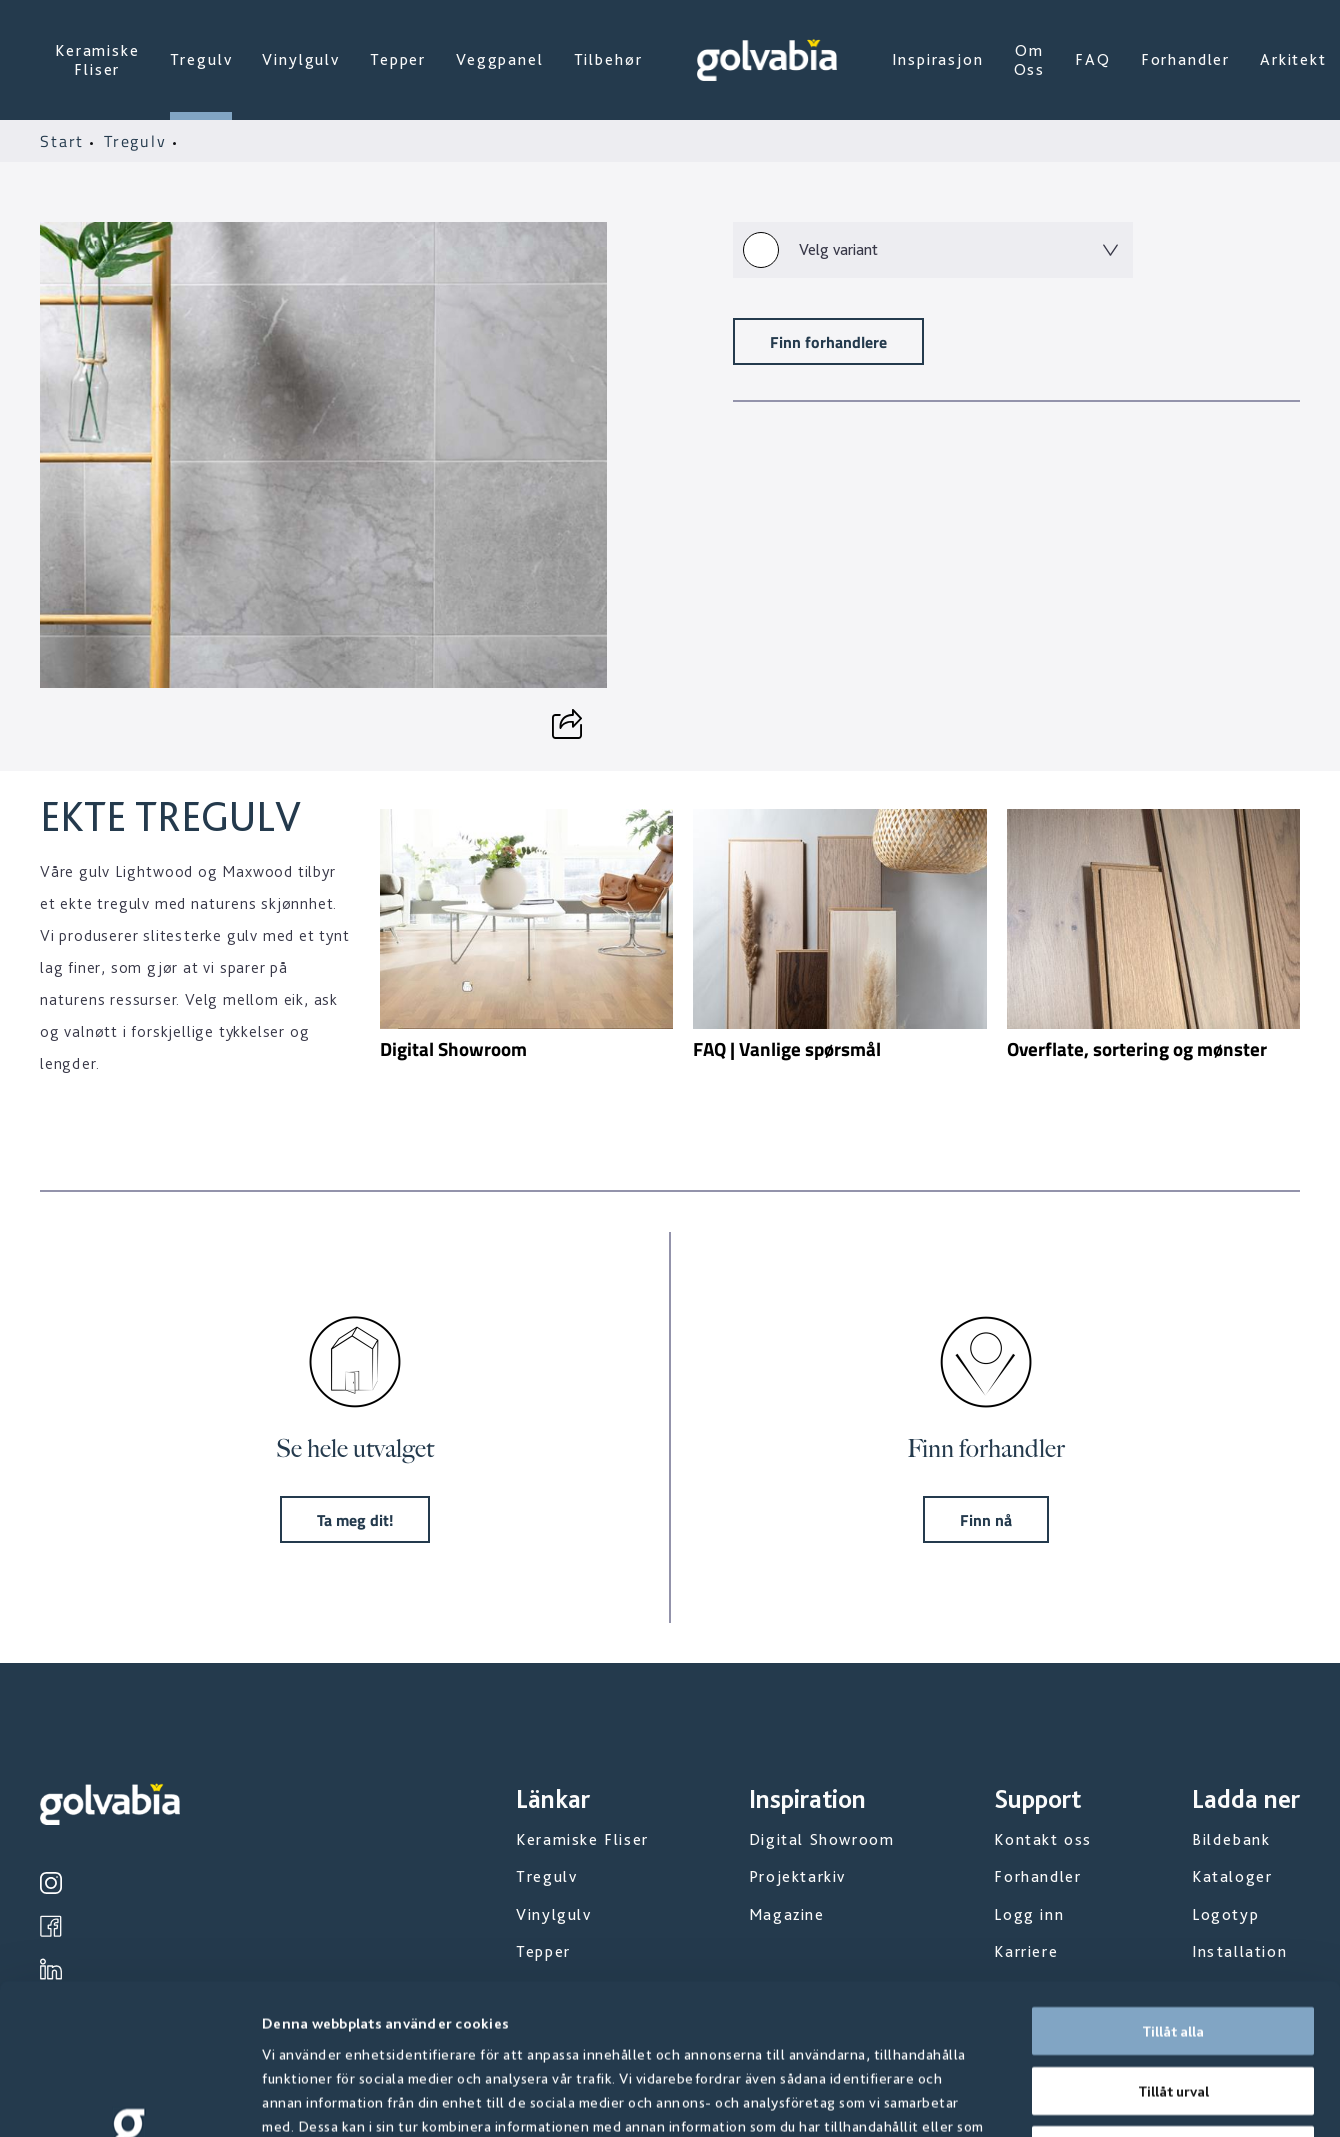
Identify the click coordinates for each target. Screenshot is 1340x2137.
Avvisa (1173, 2009)
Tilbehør (608, 59)
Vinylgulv (301, 59)
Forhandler (1185, 59)
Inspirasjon (937, 59)
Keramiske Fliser (97, 60)
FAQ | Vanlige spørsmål (787, 1049)
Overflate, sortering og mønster (1137, 1049)
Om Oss (1030, 60)
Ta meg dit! (355, 1519)
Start (65, 141)
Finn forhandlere (828, 341)
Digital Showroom (453, 1049)
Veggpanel (500, 59)
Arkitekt (1293, 59)
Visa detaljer (1079, 2098)
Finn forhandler (986, 1448)
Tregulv (201, 59)
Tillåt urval (1173, 1950)
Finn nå (986, 1519)
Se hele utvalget (355, 1448)
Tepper (398, 59)
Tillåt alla (1173, 1890)
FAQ (1093, 59)
